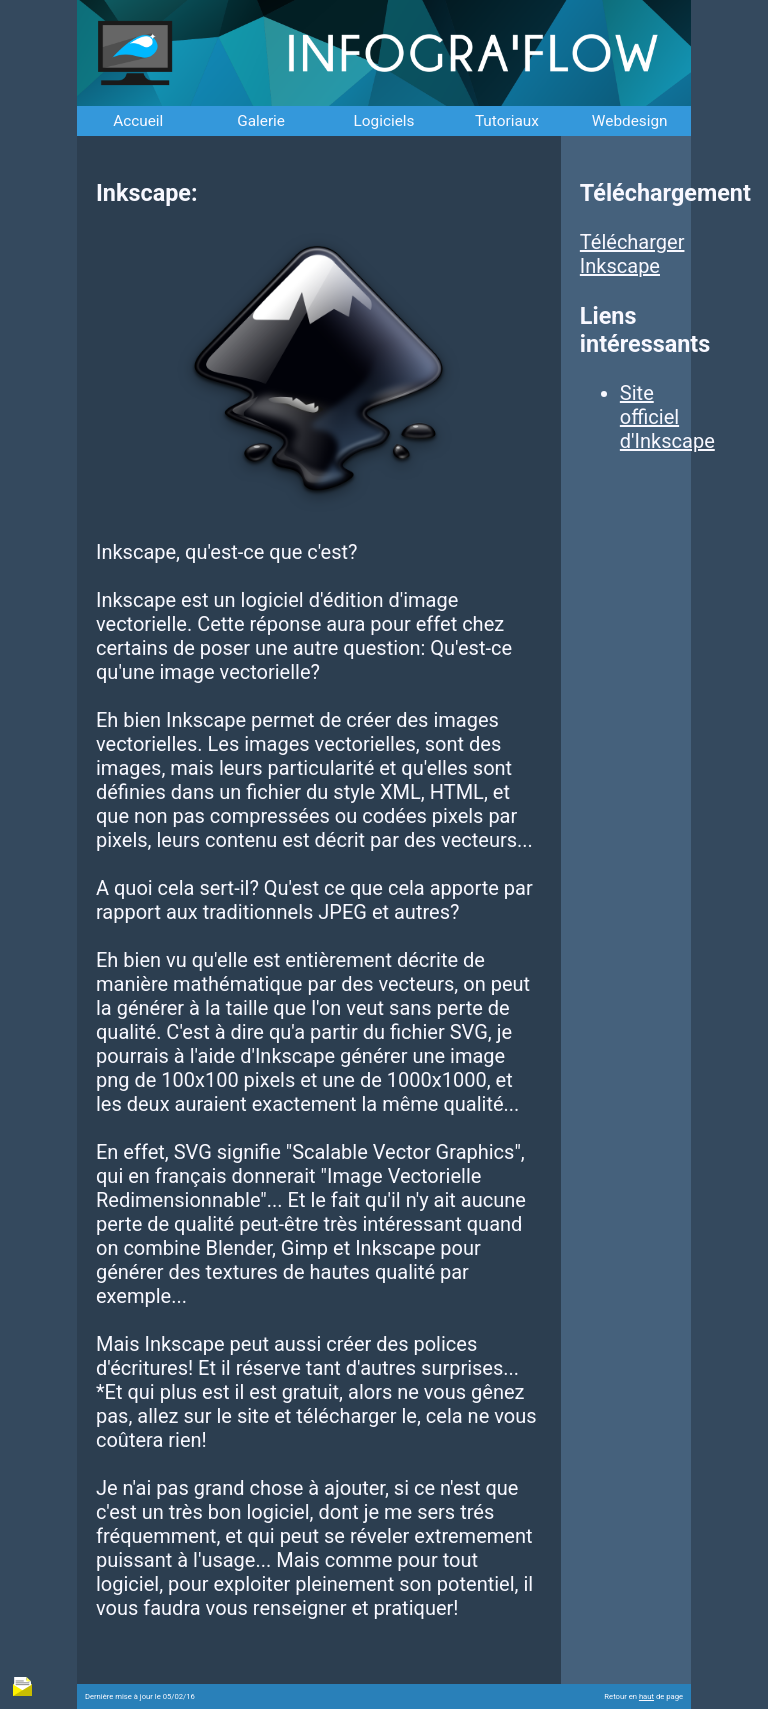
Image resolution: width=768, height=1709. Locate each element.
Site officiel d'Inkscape (667, 417)
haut (646, 1696)
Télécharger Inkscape (632, 254)
